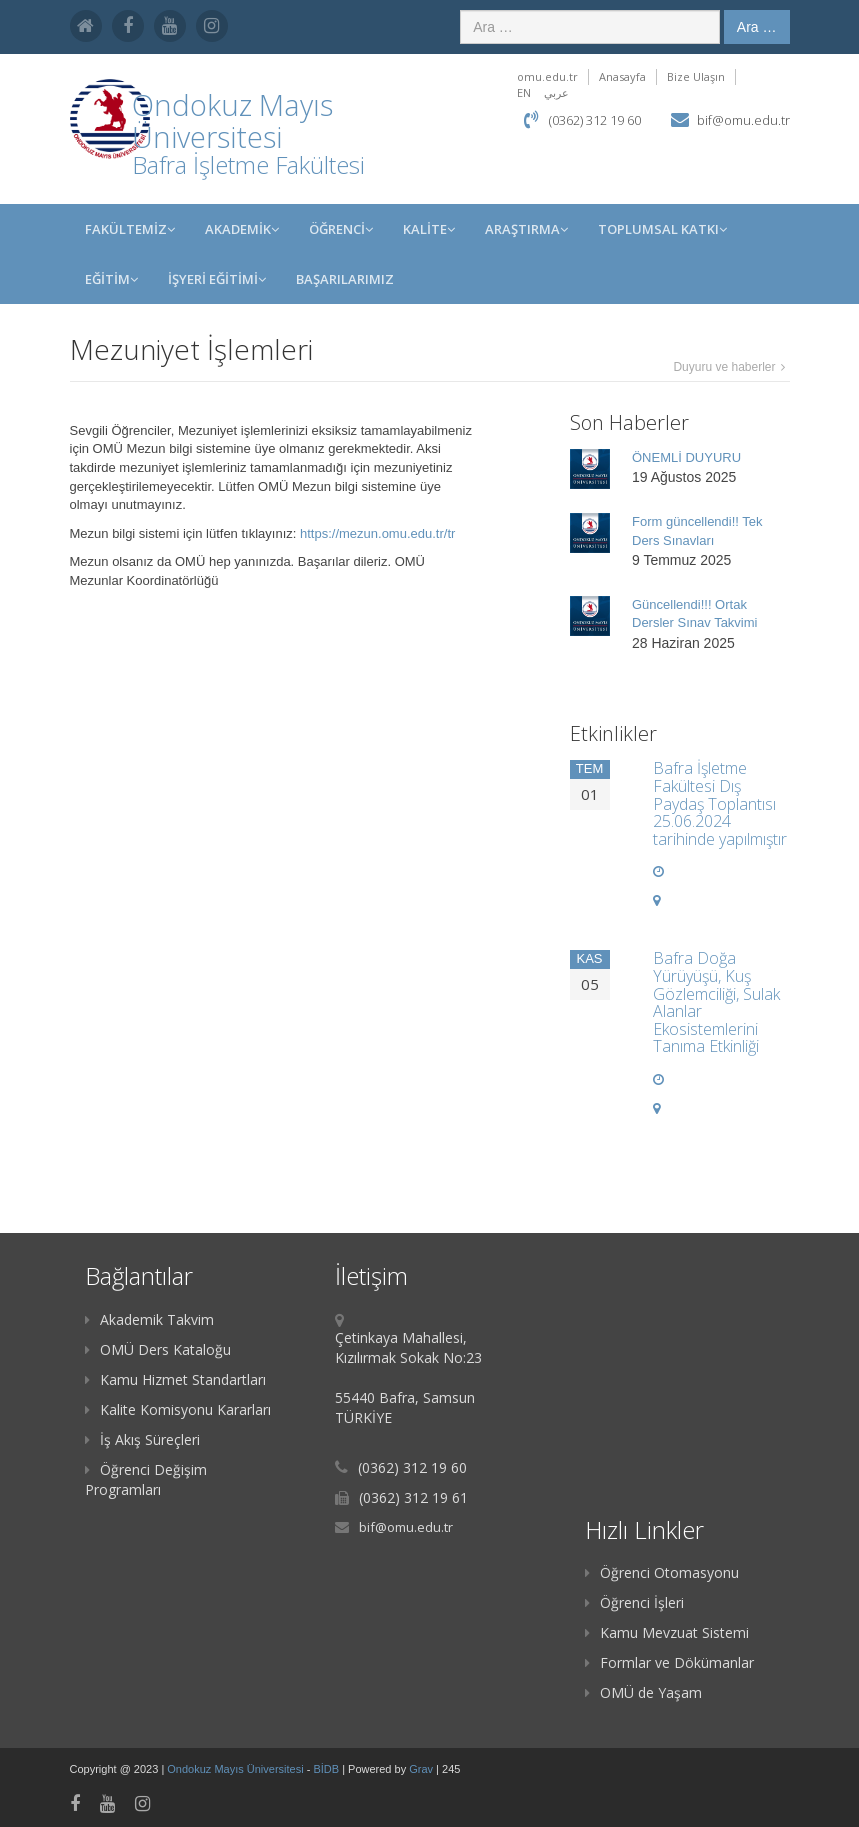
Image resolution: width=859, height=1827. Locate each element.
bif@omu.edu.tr (743, 120)
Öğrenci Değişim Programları (146, 1479)
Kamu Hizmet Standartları (175, 1379)
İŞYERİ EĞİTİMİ (217, 279)
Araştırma (526, 229)
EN (524, 92)
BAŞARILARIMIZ (345, 279)
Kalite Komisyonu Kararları (178, 1409)
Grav (421, 1769)
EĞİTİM (111, 279)
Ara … (757, 27)
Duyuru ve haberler (724, 367)
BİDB (327, 1769)
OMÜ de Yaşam (643, 1692)
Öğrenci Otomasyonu (662, 1572)
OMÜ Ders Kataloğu (158, 1349)
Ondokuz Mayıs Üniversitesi (236, 1769)
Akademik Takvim (149, 1319)
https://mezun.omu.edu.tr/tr (377, 533)
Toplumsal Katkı (662, 229)
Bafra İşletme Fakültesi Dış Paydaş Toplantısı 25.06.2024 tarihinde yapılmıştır (720, 803)
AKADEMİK (242, 229)
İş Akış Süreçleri (142, 1439)
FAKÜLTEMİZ (130, 229)
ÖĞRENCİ (341, 229)
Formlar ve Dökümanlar (669, 1662)
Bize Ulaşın (696, 76)
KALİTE (429, 229)
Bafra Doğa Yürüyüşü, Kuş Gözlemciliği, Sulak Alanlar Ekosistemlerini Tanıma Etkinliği (716, 1002)
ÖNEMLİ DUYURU (686, 457)
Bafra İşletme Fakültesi (248, 164)
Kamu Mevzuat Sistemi (667, 1632)
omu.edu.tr (547, 76)
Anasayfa (622, 76)
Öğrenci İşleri (634, 1602)
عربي (556, 92)
